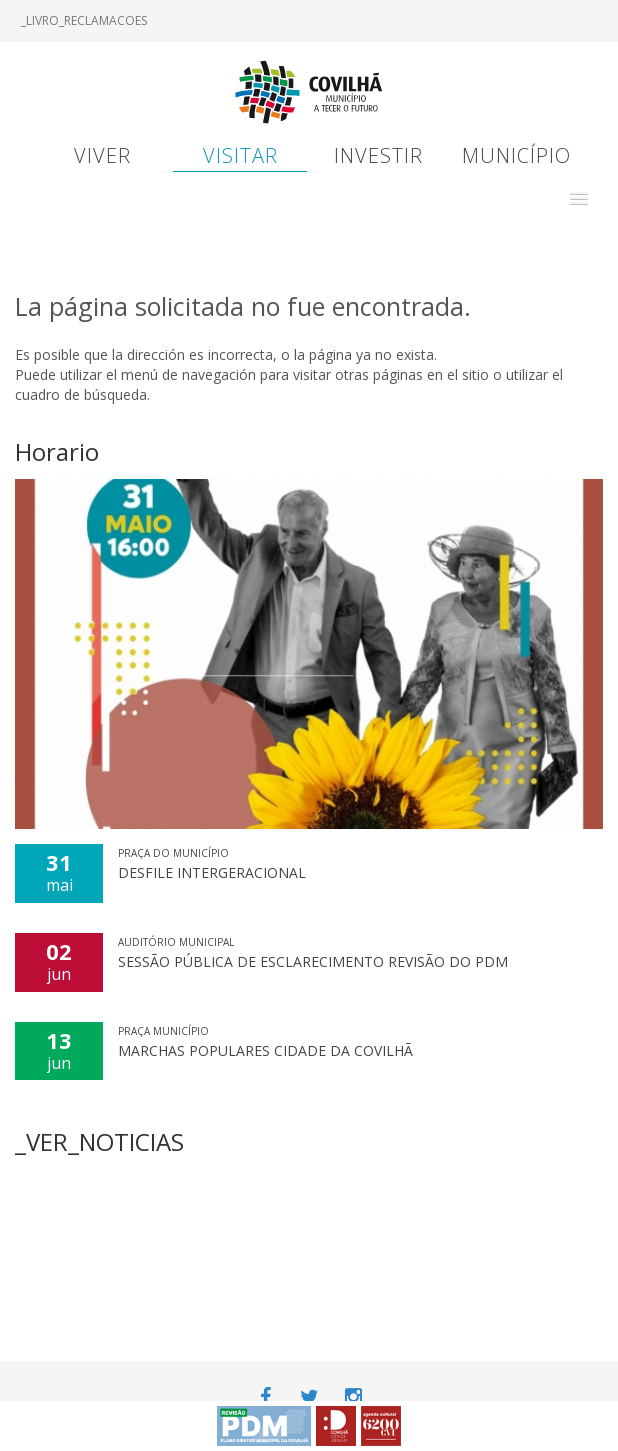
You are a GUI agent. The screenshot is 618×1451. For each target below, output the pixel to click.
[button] (579, 199)
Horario (57, 451)
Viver (102, 155)
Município (516, 155)
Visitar (240, 155)
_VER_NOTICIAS (99, 1141)
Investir (378, 155)
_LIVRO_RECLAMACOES (84, 20)
